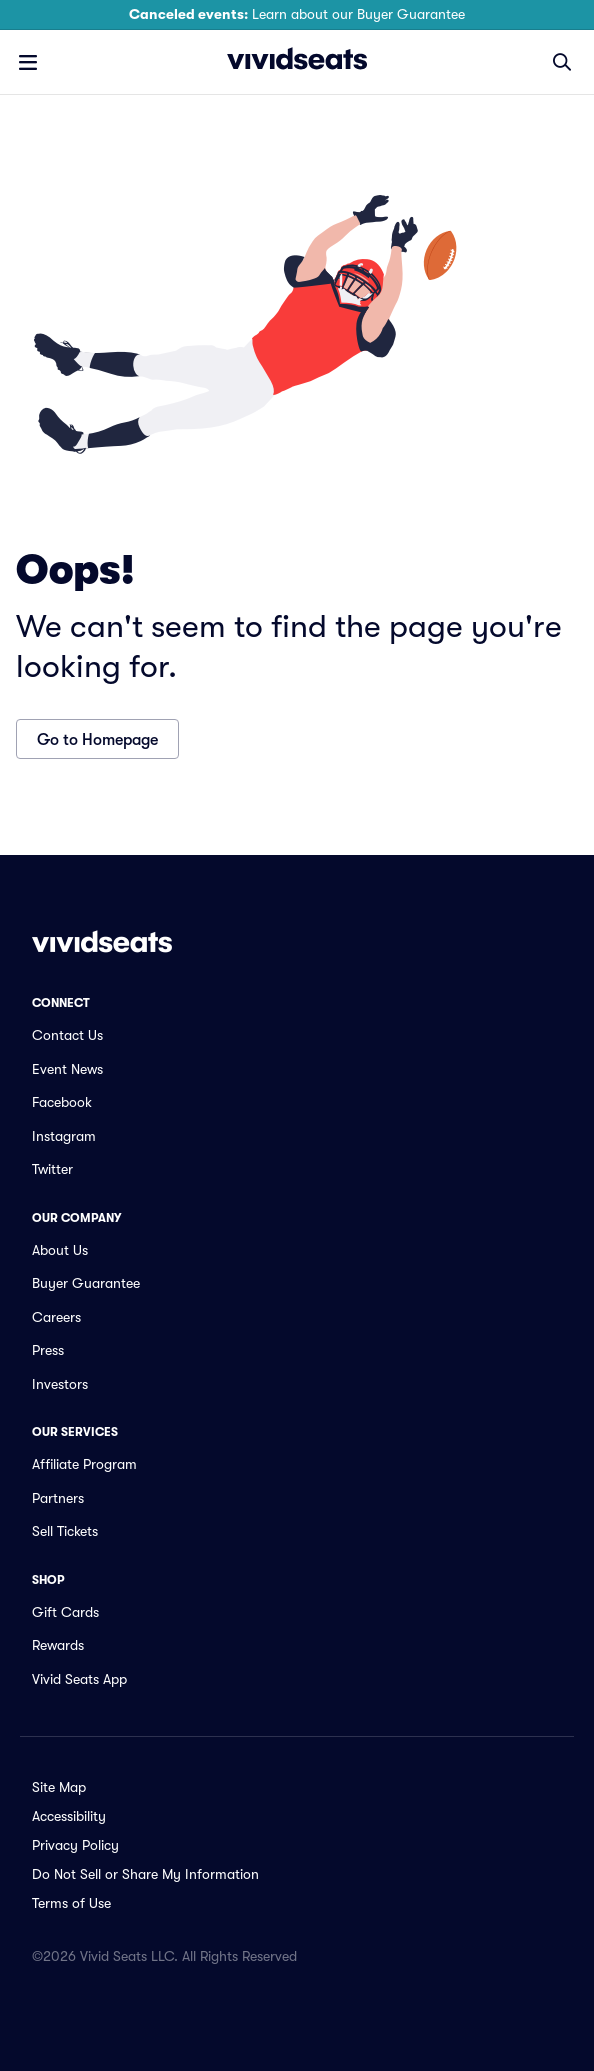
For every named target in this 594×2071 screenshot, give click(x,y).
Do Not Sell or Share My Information (145, 1874)
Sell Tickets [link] (65, 1531)
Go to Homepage (97, 740)
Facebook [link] (62, 1102)
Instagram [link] (64, 1136)
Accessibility (69, 1816)
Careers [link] (56, 1317)
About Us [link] (60, 1250)
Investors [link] (60, 1384)
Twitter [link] (52, 1169)
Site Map (59, 1787)
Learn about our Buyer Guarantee (297, 14)
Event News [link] (67, 1069)
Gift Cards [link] (65, 1612)
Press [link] (48, 1350)
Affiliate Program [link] (84, 1464)
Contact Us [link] (67, 1035)
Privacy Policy (75, 1845)
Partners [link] (58, 1498)
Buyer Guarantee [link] (86, 1283)
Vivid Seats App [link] (79, 1679)
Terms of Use (71, 1903)
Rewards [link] (58, 1645)
